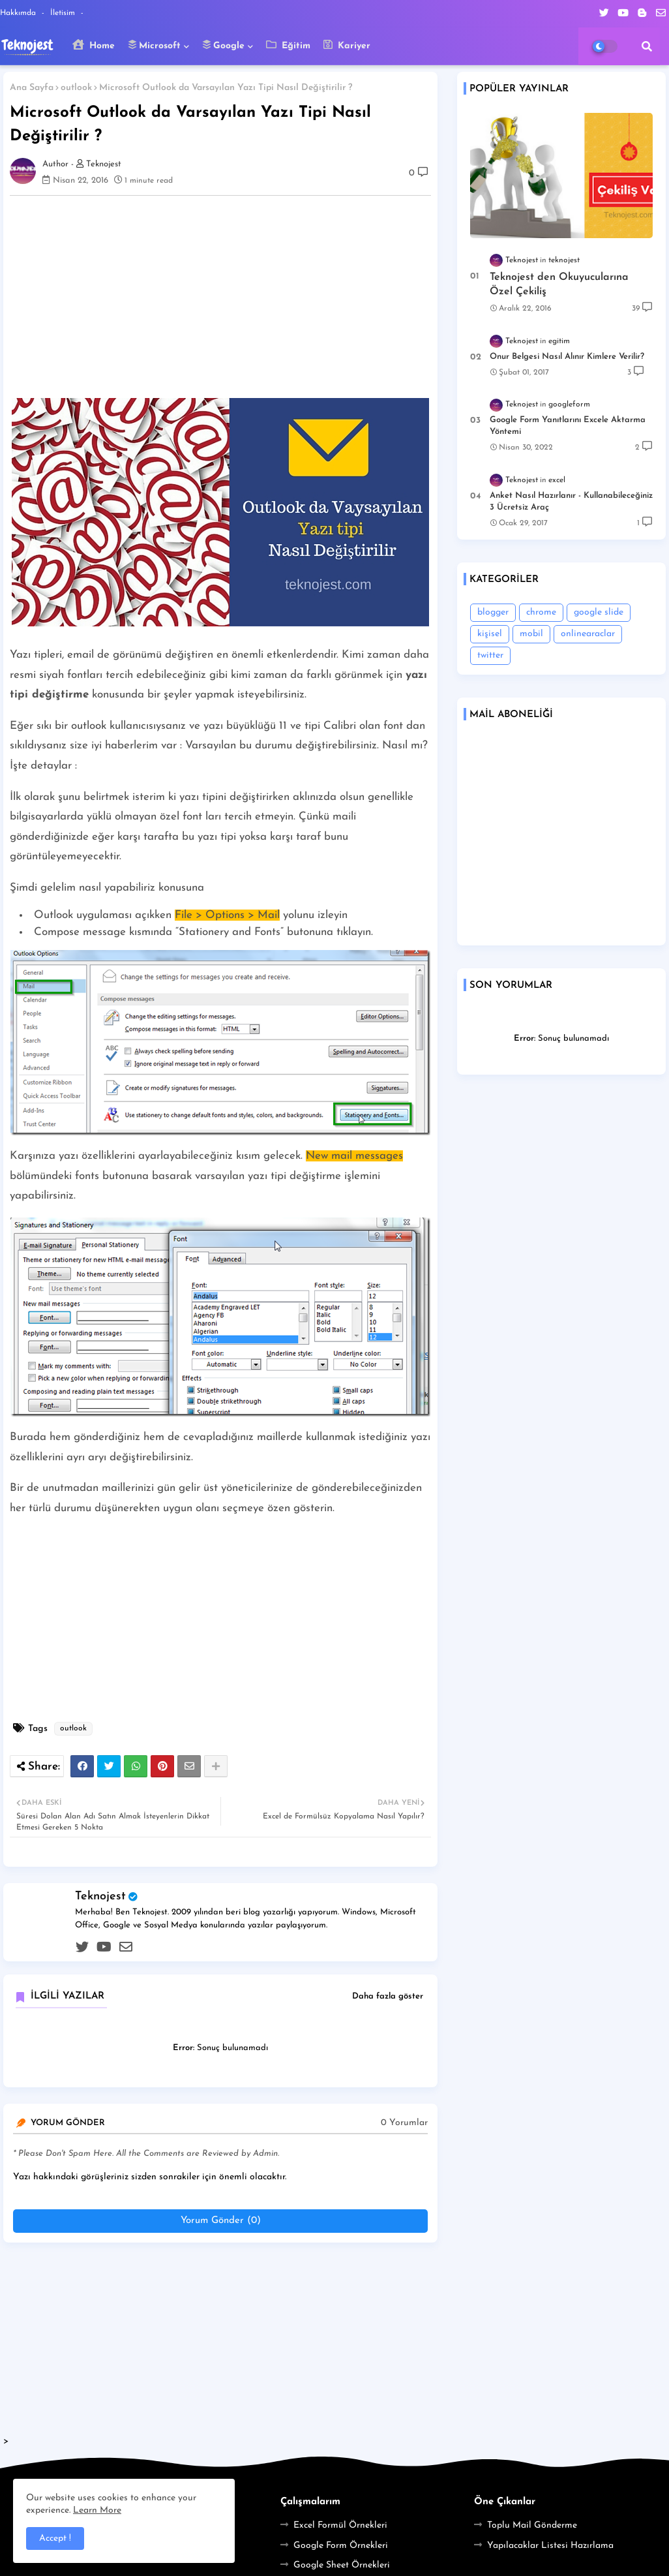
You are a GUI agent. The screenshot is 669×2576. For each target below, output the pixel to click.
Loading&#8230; (561, 836)
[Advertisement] (227, 297)
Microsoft (154, 45)
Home (93, 45)
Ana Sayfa (31, 88)
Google (223, 45)
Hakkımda (19, 13)
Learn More (97, 2510)
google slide (598, 612)
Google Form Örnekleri (340, 2546)
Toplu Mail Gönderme (532, 2525)
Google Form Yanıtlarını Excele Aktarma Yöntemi (568, 426)
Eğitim (288, 45)
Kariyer (346, 45)
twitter (490, 655)
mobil (531, 634)
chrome (541, 612)
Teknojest (100, 1896)
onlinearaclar (588, 634)
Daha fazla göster (387, 1996)
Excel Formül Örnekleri (340, 2525)
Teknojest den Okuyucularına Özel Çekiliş (559, 284)
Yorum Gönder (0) (221, 2221)
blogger (493, 612)
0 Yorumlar (404, 2123)
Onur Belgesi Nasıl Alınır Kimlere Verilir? (567, 356)
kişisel (489, 634)
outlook (76, 88)
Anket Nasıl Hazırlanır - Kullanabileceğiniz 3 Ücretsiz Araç (571, 501)
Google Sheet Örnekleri (341, 2565)
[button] (647, 46)
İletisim (64, 13)
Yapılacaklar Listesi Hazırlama (550, 2546)
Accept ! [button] (55, 2538)
